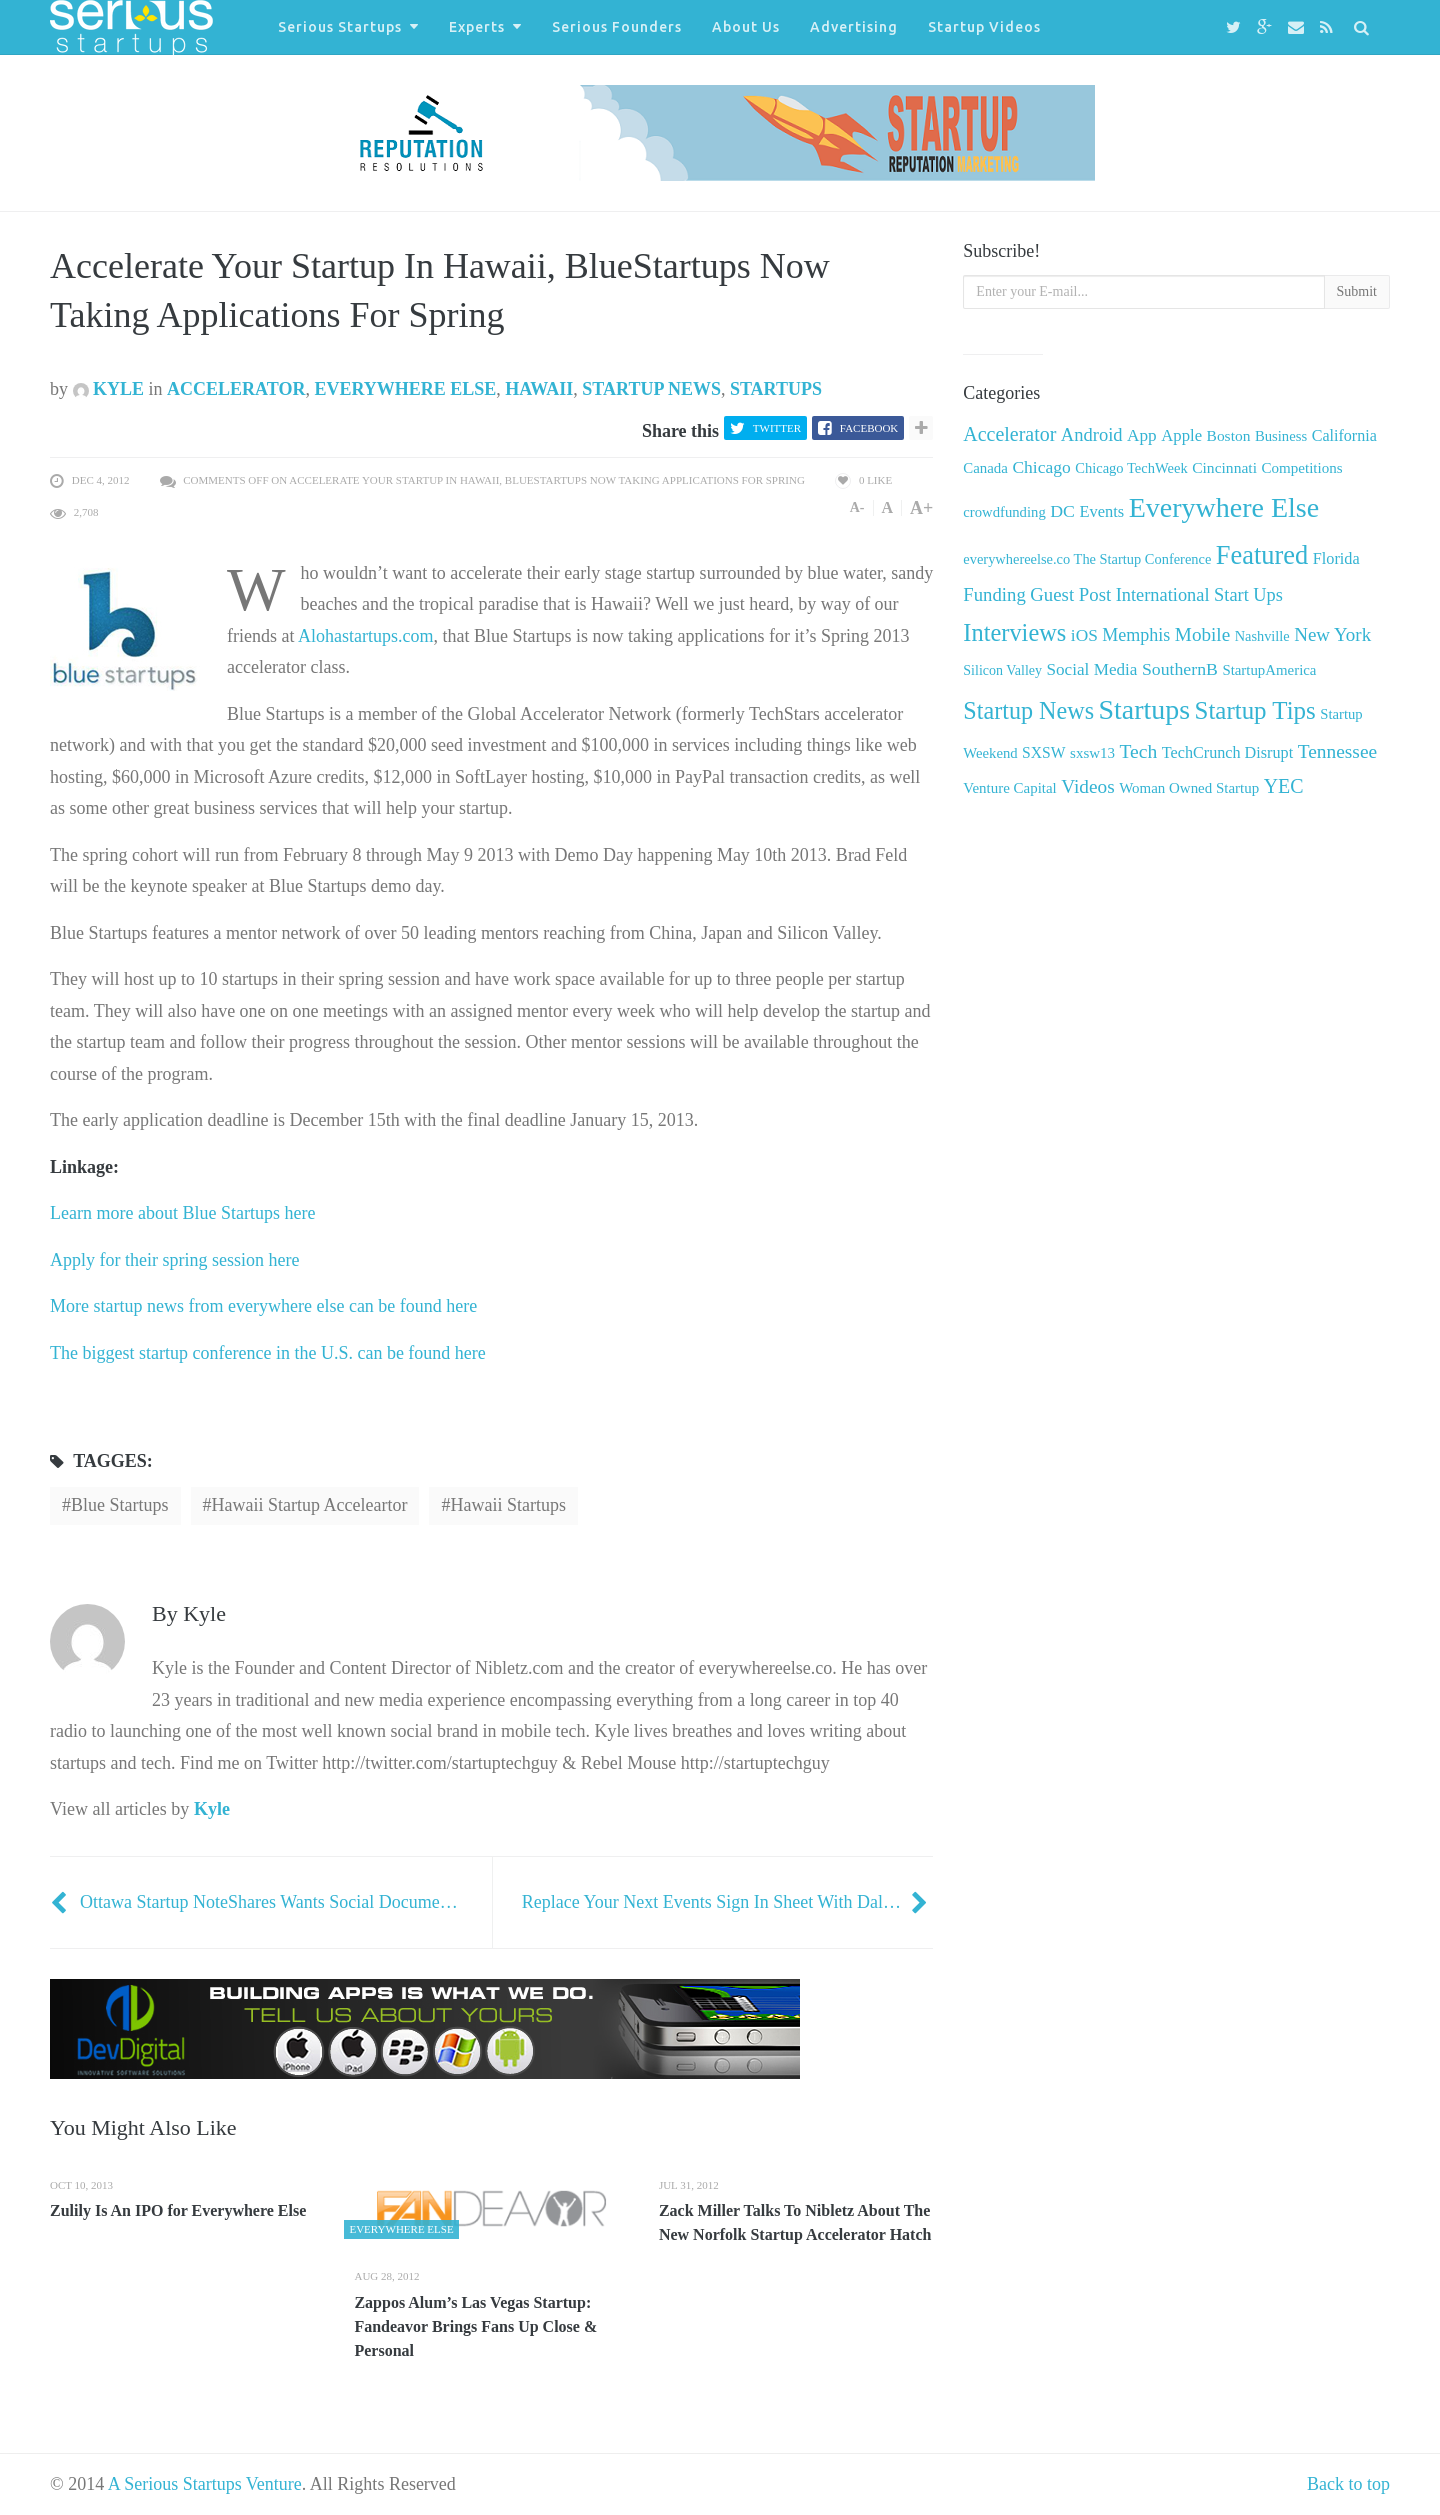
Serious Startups (340, 27)
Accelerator (236, 389)
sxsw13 (1092, 753)
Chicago (1041, 467)
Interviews (1014, 632)
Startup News (651, 389)
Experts (477, 27)
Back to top (1348, 2484)
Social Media (1092, 669)
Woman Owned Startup (1189, 788)
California (1344, 435)
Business (1281, 436)
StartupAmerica (1269, 670)
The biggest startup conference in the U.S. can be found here (268, 1353)
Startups (776, 389)
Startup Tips (1255, 710)
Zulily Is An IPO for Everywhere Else (178, 2210)
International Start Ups (1199, 595)
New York (1332, 634)
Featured (1262, 555)
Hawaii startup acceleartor (310, 1505)
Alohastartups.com (365, 636)
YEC (1284, 786)
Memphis (1136, 635)
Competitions (1301, 468)
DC (1062, 511)
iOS (1084, 635)
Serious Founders (617, 27)
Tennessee (1337, 751)
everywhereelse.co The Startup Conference (1087, 559)
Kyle (109, 389)
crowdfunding (1004, 512)
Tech (1138, 751)
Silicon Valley (1002, 670)
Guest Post (1070, 594)
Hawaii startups (507, 1505)
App (1142, 435)
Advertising (854, 27)
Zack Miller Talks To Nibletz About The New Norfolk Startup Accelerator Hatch (795, 2222)
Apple (1181, 435)
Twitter (777, 428)
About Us (746, 27)
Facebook (869, 428)
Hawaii (539, 389)
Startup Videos (984, 27)
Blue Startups (120, 1505)
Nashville (1262, 636)
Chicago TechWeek (1131, 468)
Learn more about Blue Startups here (182, 1213)
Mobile (1202, 634)
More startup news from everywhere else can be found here (263, 1306)
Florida (1336, 559)
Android (1092, 434)
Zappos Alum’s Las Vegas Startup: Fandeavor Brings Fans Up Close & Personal (475, 2326)
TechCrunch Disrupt (1227, 752)
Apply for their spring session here (174, 1260)
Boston (1229, 435)
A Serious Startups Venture (205, 2484)
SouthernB (1180, 669)
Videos (1087, 786)
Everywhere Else (405, 389)
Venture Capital (1009, 788)
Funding (994, 594)
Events (1101, 511)
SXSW (1044, 752)
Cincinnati (1224, 467)
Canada (985, 468)
